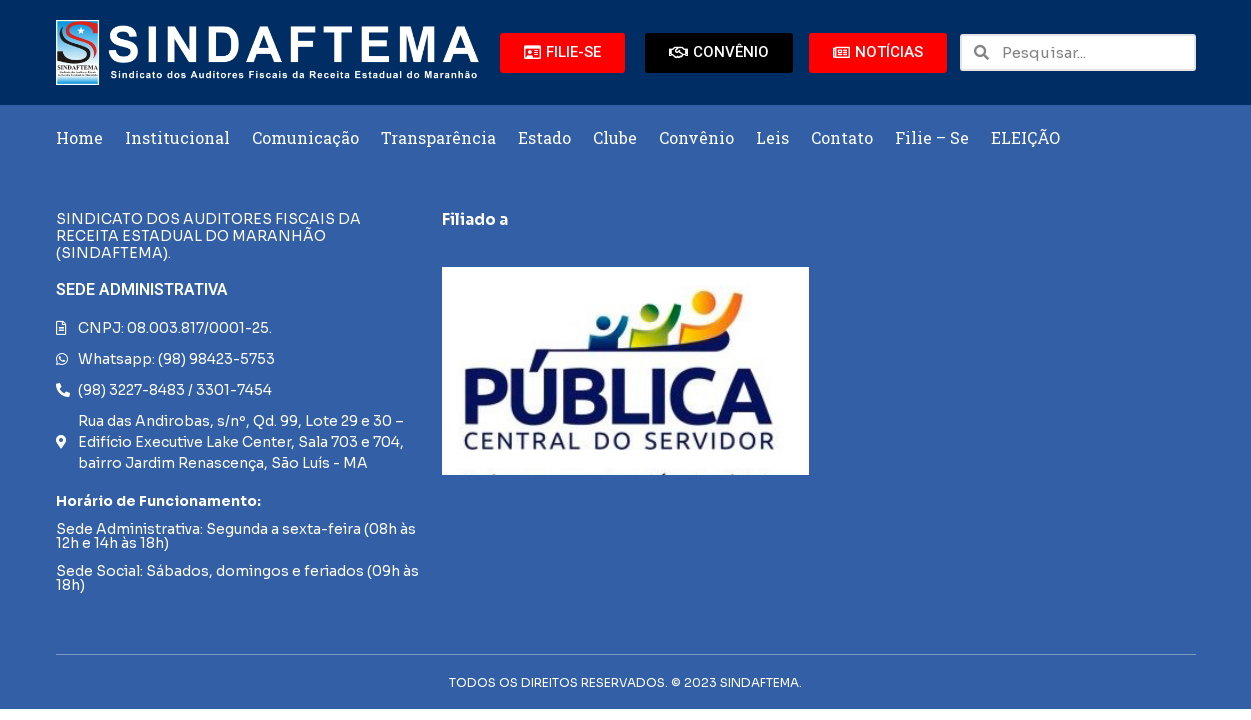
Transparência (438, 137)
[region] (625, 371)
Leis (772, 137)
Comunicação (305, 137)
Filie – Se (932, 137)
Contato (842, 137)
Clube (615, 137)
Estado (544, 137)
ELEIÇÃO (1025, 137)
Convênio (696, 137)
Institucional (177, 137)
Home (79, 137)
